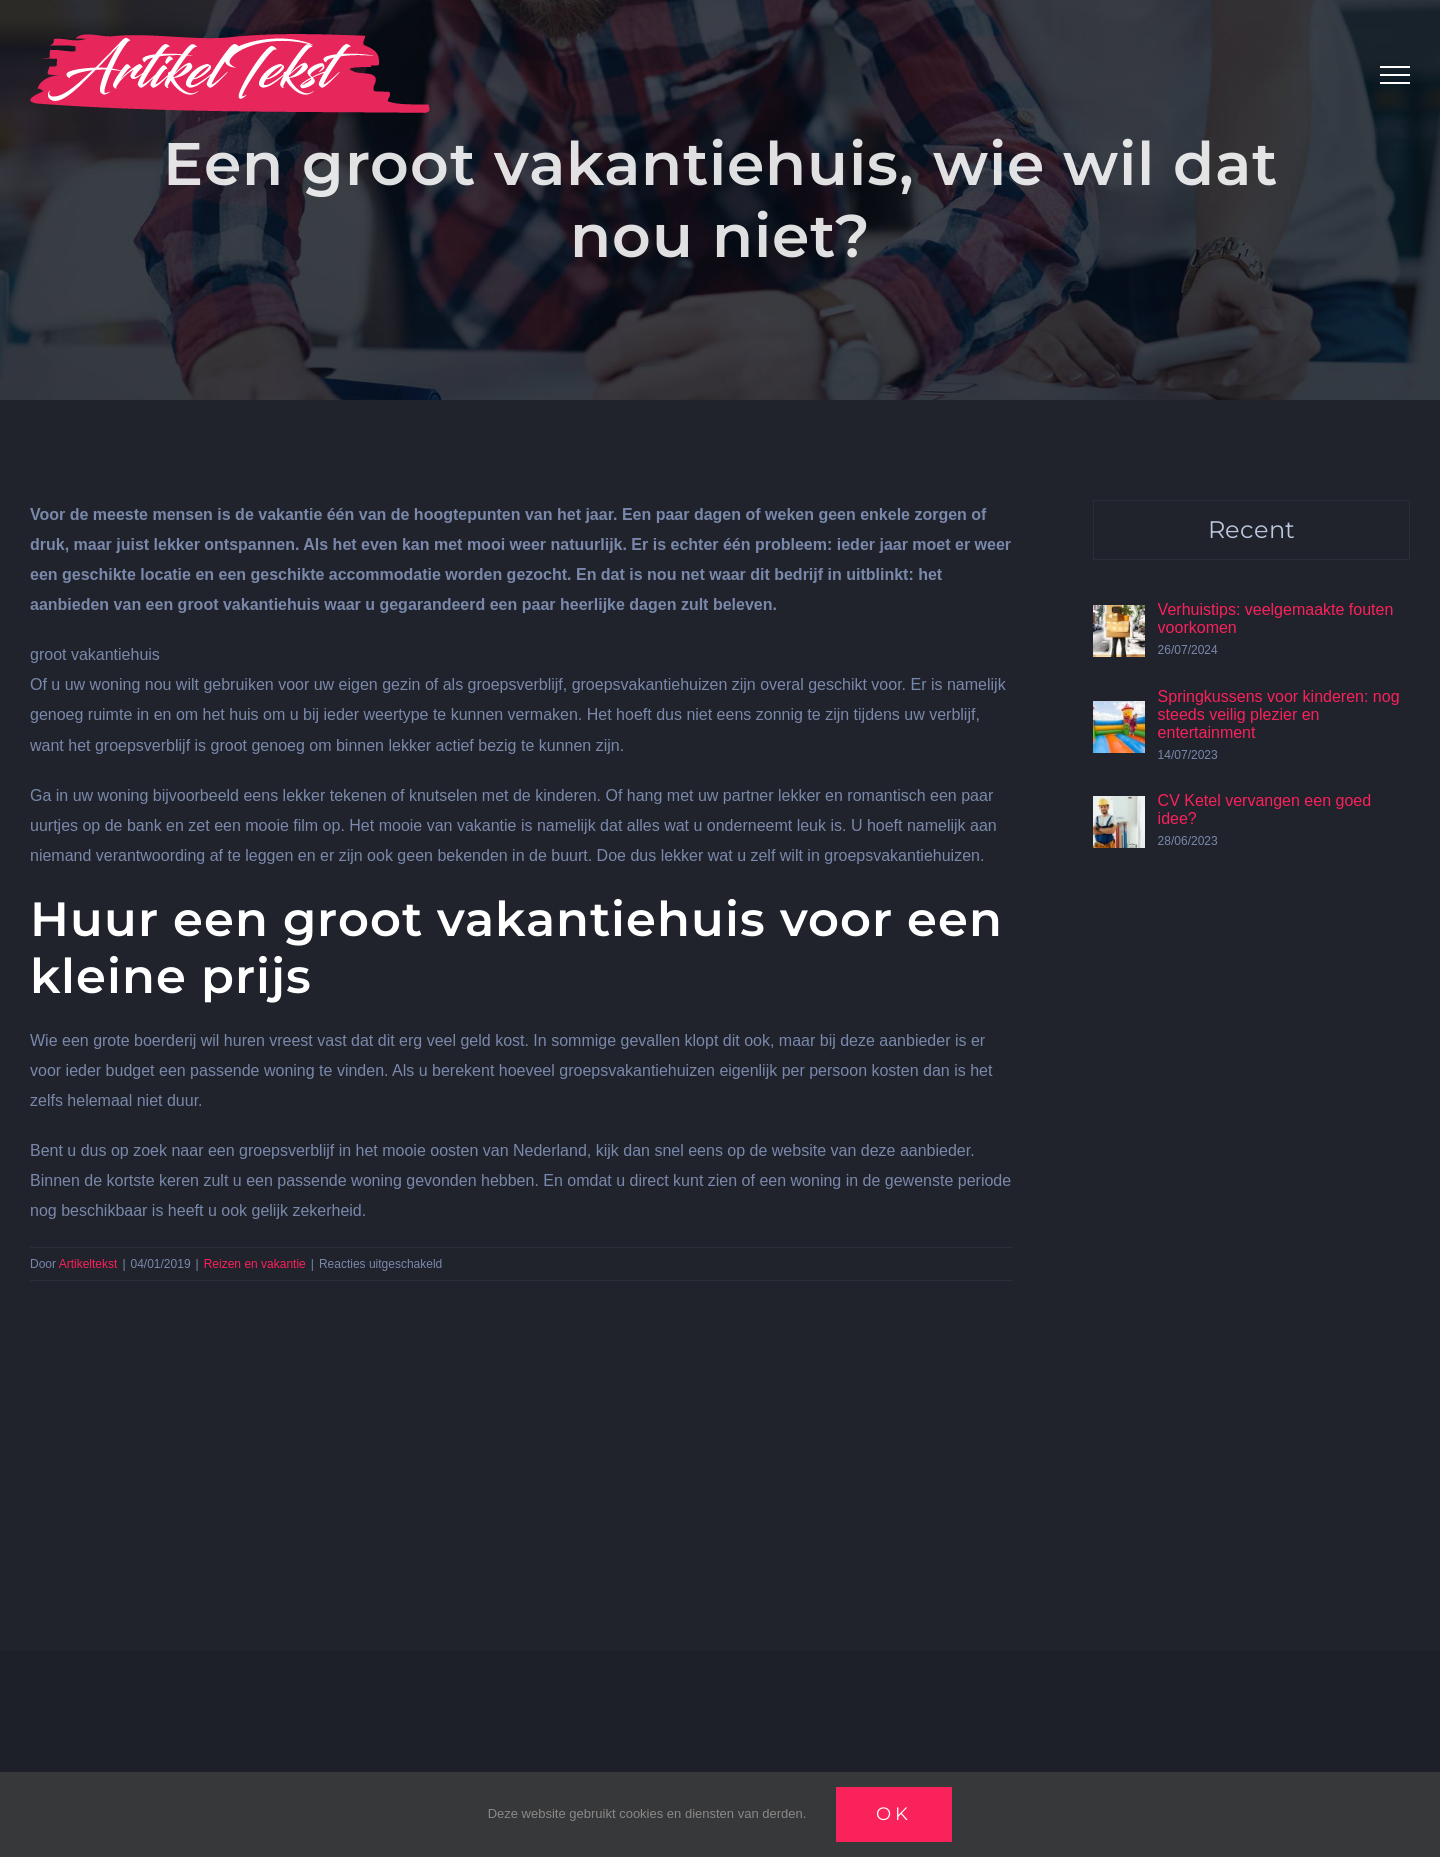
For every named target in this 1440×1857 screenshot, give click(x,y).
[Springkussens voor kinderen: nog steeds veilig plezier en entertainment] (1119, 715)
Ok (894, 1814)
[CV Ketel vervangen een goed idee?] (1119, 810)
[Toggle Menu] (1395, 75)
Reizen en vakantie (255, 1264)
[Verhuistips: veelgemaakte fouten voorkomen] (1119, 619)
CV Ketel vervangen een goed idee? (1264, 809)
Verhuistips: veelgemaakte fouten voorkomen (1276, 618)
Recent (1251, 529)
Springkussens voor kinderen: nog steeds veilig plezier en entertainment (1279, 714)
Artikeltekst (88, 1264)
